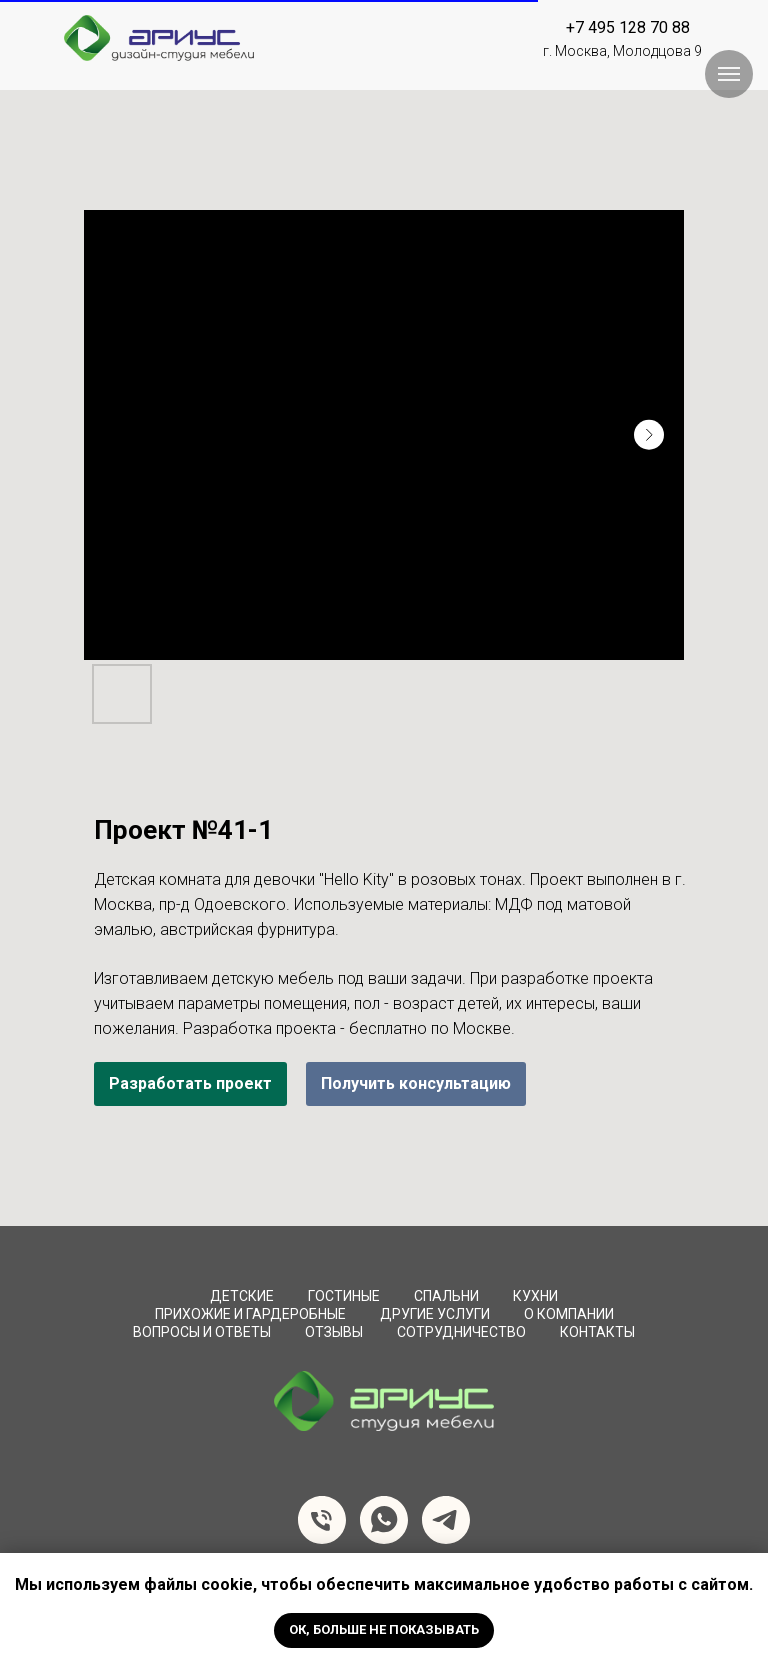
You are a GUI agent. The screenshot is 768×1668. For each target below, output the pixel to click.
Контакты (597, 1332)
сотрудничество (461, 1332)
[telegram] (446, 1520)
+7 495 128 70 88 (628, 27)
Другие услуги (435, 1314)
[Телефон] (322, 1520)
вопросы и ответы (202, 1332)
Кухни (535, 1296)
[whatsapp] (384, 1520)
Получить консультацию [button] (416, 1083)
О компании (569, 1314)
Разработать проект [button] (190, 1083)
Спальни (446, 1296)
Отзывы (334, 1332)
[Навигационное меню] (729, 74)
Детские (242, 1296)
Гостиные (344, 1296)
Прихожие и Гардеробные (250, 1314)
